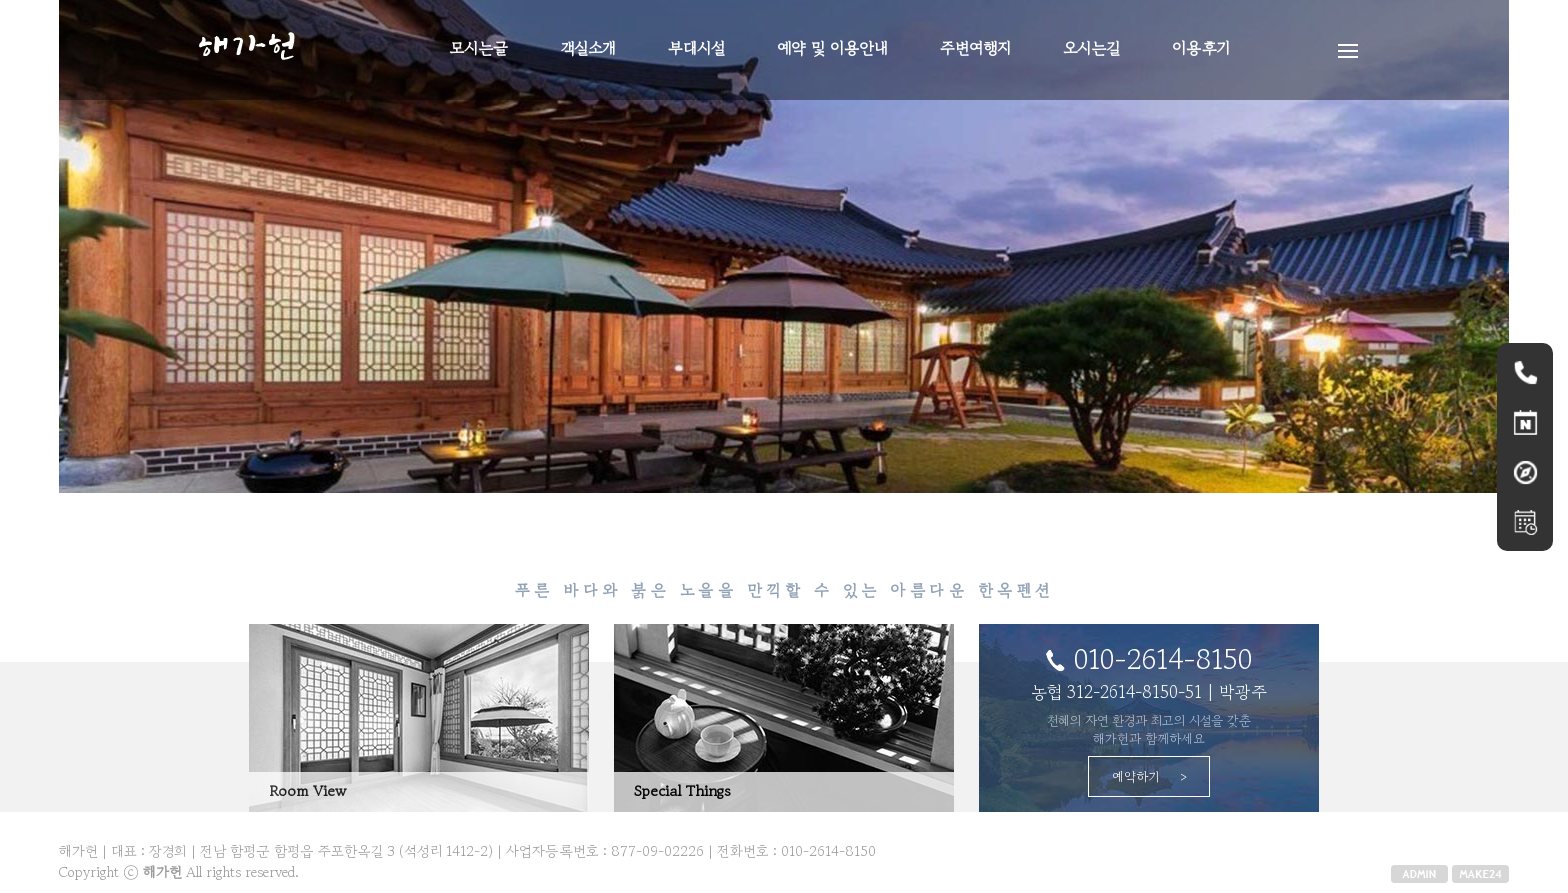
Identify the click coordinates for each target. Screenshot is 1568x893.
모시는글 (479, 48)
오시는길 (1091, 48)
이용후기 (1201, 48)
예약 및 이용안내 (832, 48)
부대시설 (696, 48)
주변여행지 (975, 48)
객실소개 (588, 48)
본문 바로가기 (0, 0)
